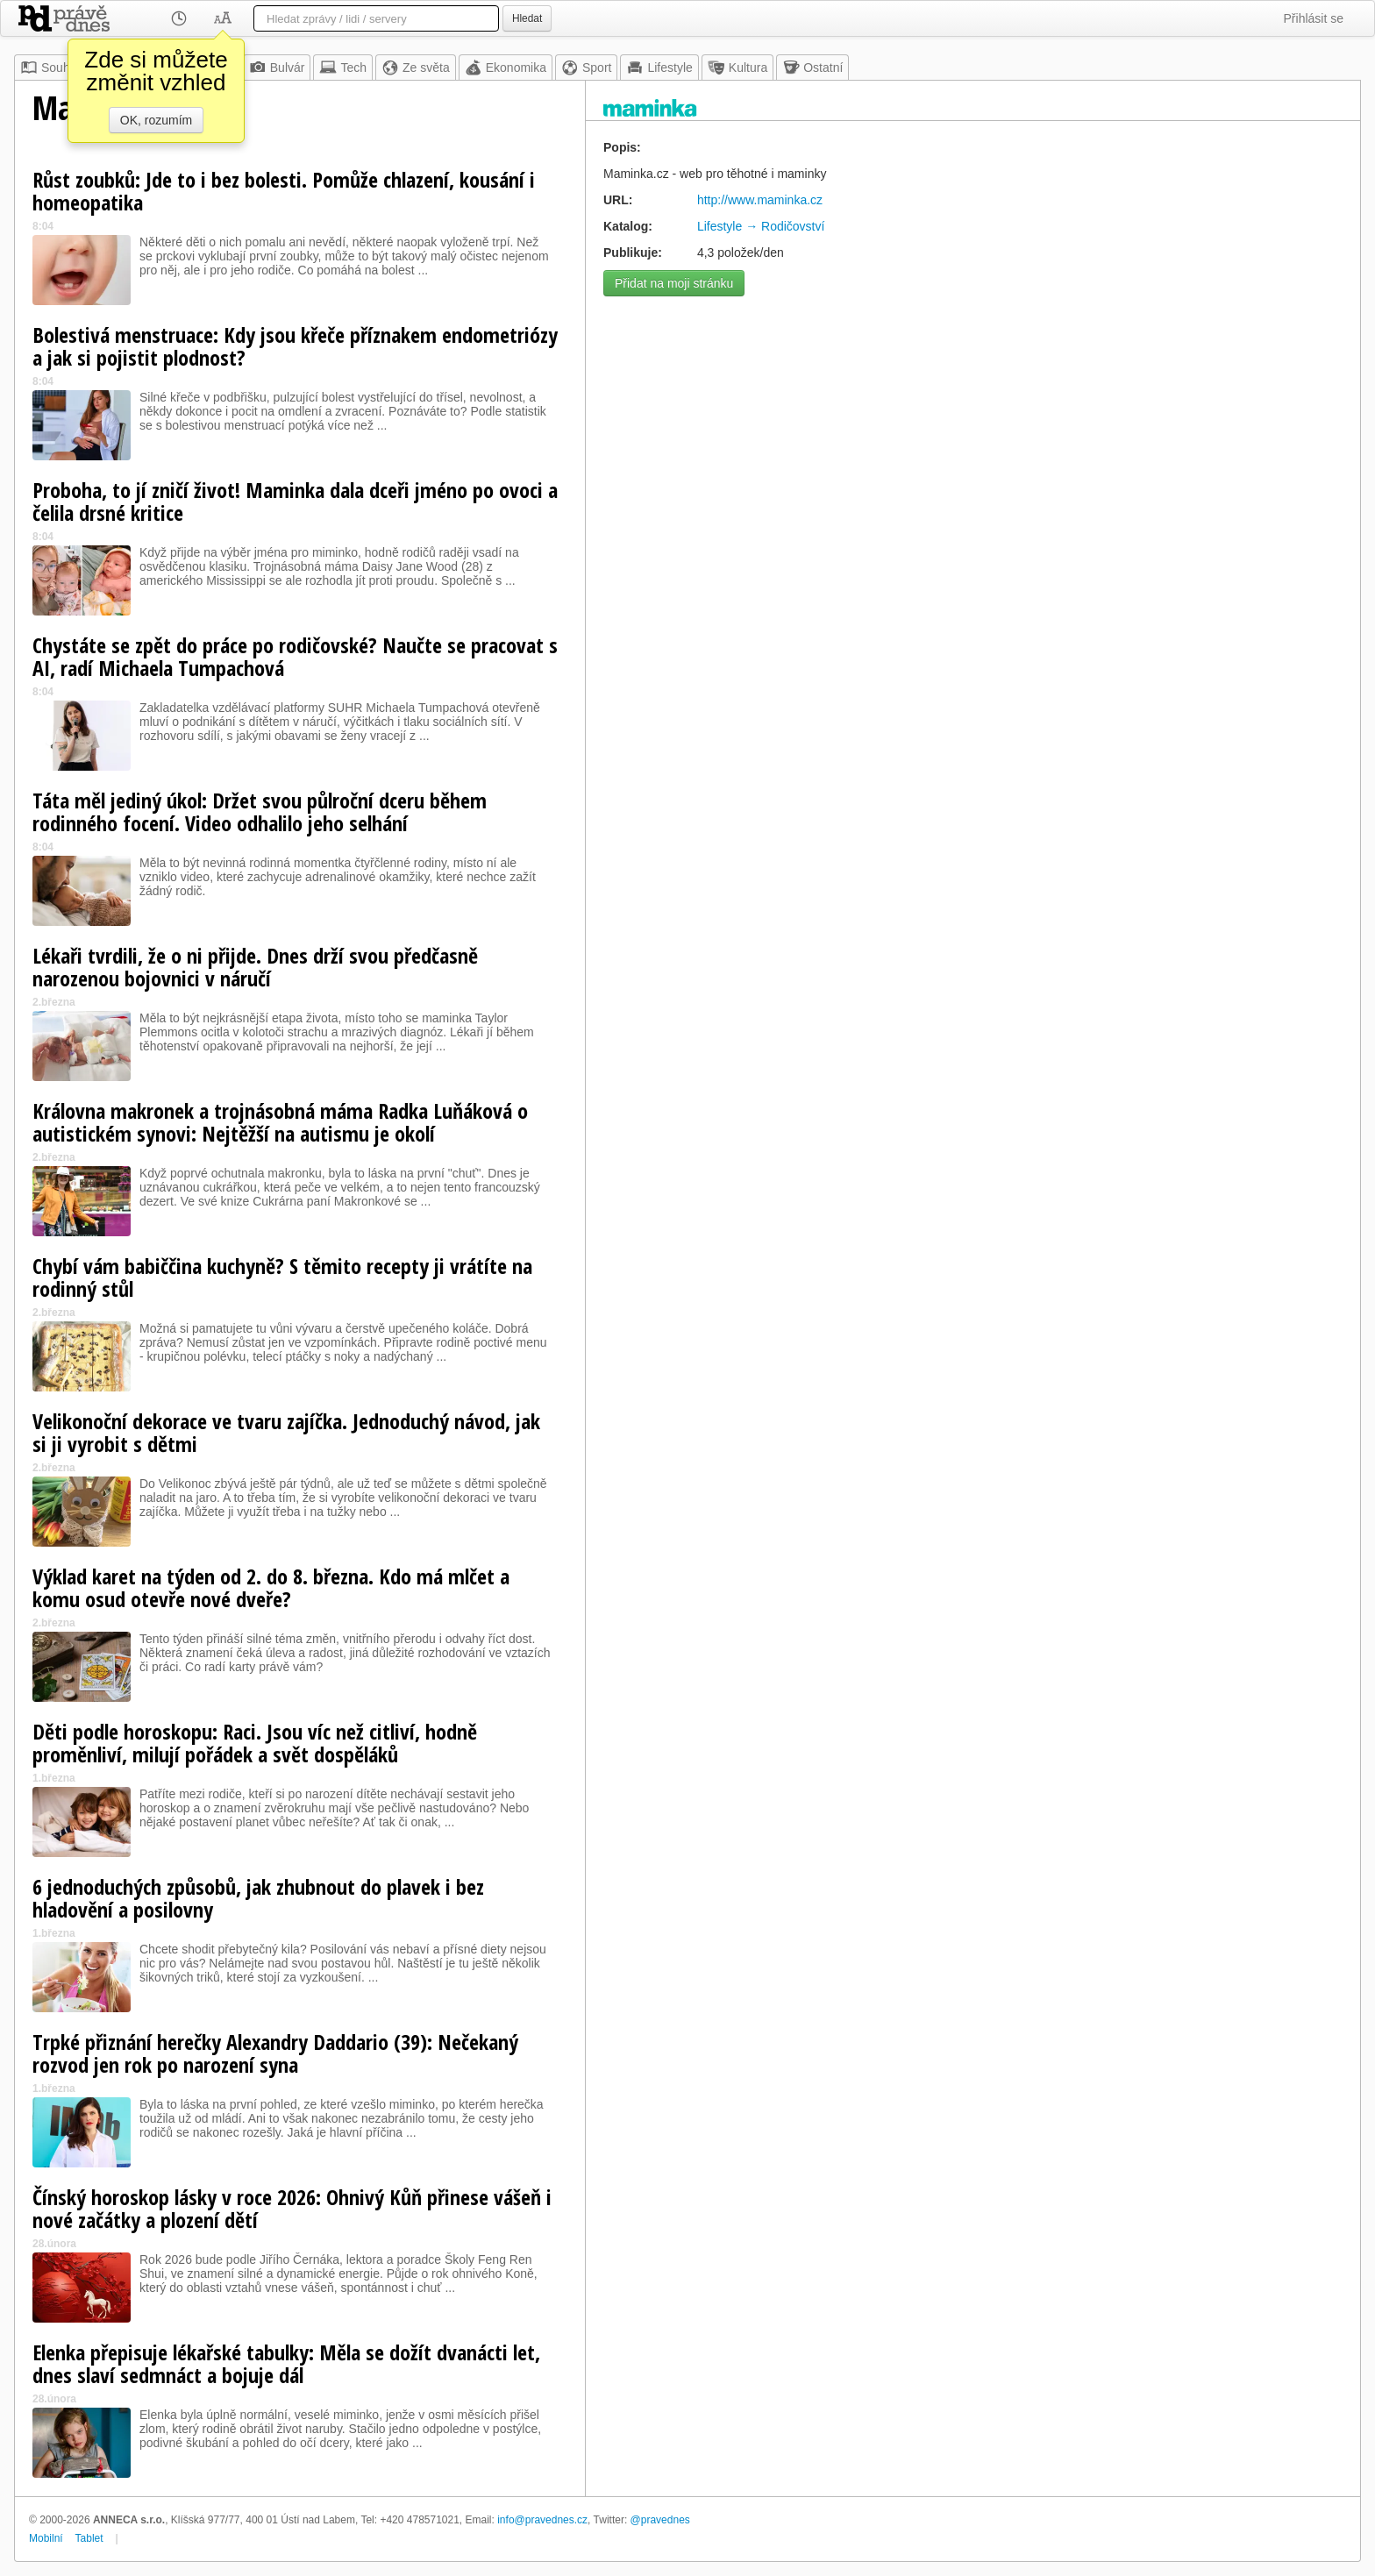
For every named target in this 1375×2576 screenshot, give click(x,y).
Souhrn (50, 67)
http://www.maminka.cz (760, 200)
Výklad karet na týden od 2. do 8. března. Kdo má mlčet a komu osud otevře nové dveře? (270, 1587)
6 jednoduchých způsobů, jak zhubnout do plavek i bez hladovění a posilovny (258, 1898)
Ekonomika (505, 67)
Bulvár (277, 67)
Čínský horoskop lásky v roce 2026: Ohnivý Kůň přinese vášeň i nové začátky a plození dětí (292, 2208)
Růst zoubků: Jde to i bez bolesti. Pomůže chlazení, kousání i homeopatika (283, 191)
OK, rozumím (156, 120)
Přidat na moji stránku (674, 283)
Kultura (737, 67)
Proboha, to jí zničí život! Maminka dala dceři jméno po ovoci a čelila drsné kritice (295, 501)
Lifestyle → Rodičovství (761, 226)
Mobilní (46, 2538)
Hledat (527, 18)
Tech (343, 67)
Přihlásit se (1313, 18)
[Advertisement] (973, 428)
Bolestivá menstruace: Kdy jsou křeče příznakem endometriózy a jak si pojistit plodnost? (295, 346)
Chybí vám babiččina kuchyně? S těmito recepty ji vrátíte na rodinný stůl (282, 1277)
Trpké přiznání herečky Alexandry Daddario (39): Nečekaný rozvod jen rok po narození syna (275, 2053)
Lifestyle (659, 67)
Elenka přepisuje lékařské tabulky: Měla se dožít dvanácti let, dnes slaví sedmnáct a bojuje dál (286, 2363)
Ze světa (415, 67)
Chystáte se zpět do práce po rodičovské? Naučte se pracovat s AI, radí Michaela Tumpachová (295, 656)
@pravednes (660, 2520)
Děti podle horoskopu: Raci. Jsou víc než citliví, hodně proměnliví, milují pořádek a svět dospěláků (254, 1742)
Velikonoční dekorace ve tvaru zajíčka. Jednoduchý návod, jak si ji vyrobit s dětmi (286, 1432)
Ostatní (812, 67)
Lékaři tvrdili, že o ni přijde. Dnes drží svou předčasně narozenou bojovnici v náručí (255, 967)
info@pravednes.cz (542, 2520)
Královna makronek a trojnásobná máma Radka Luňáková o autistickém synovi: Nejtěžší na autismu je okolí (280, 1122)
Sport (586, 67)
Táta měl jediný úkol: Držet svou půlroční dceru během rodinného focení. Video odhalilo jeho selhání (259, 811)
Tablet (89, 2538)
